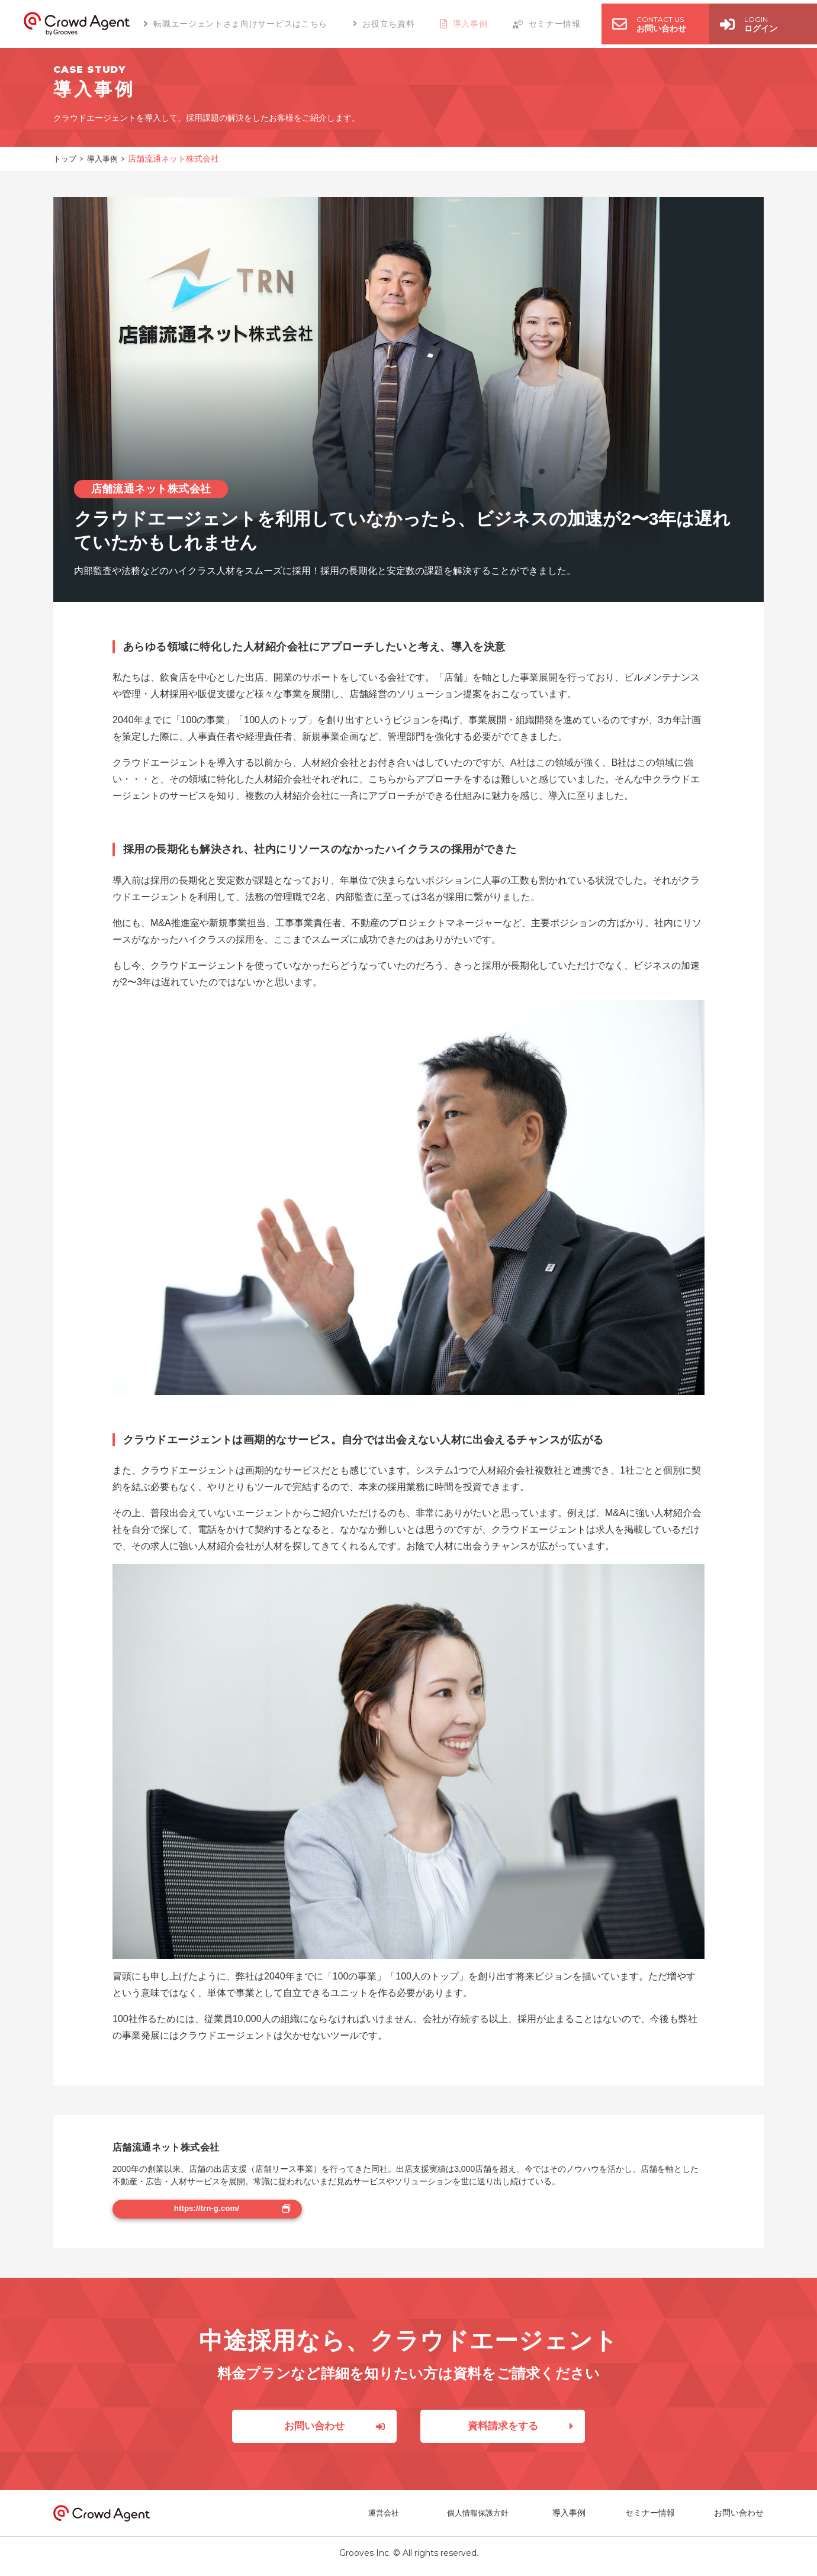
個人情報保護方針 (480, 2519)
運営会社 (390, 2519)
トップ (65, 158)
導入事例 (105, 158)
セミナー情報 (650, 2519)
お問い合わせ (739, 2519)
